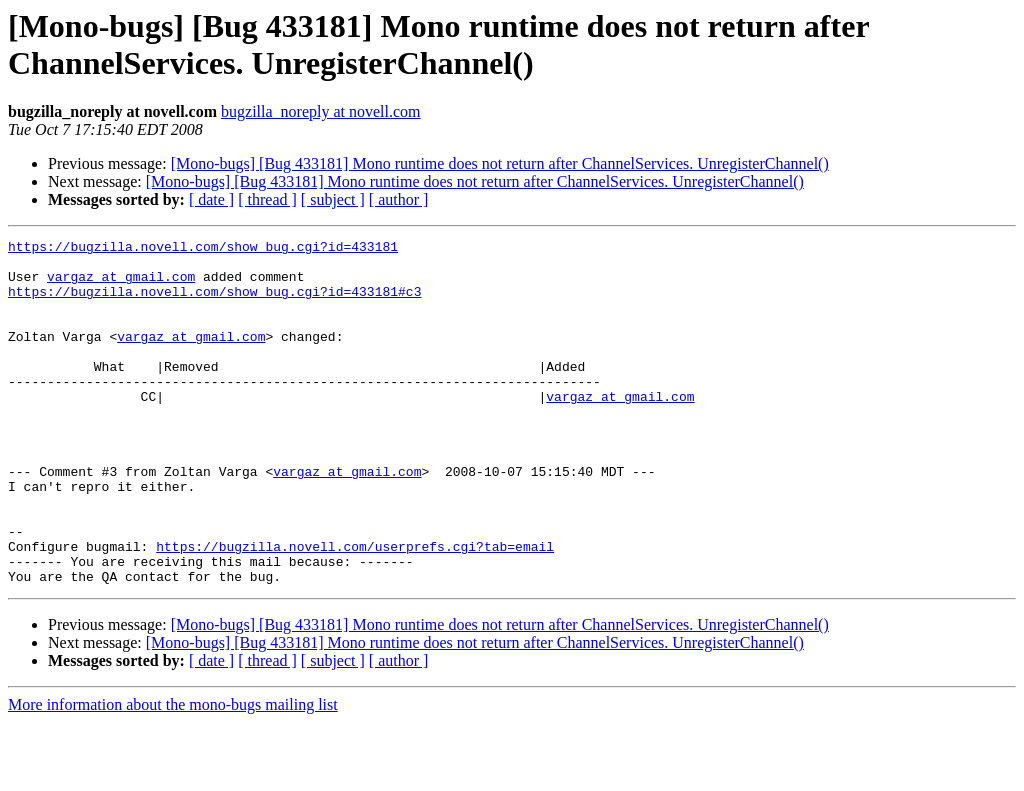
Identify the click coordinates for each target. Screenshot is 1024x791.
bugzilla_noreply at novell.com (321, 111)
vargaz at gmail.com (121, 285)
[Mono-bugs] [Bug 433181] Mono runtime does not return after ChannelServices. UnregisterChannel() (500, 163)
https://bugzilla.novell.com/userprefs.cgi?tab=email (355, 609)
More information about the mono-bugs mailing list (173, 773)
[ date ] (211, 199)
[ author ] (399, 199)
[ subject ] (333, 199)
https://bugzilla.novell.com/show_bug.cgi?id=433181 (203, 249)
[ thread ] (267, 199)
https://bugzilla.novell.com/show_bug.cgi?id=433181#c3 (214, 303)
